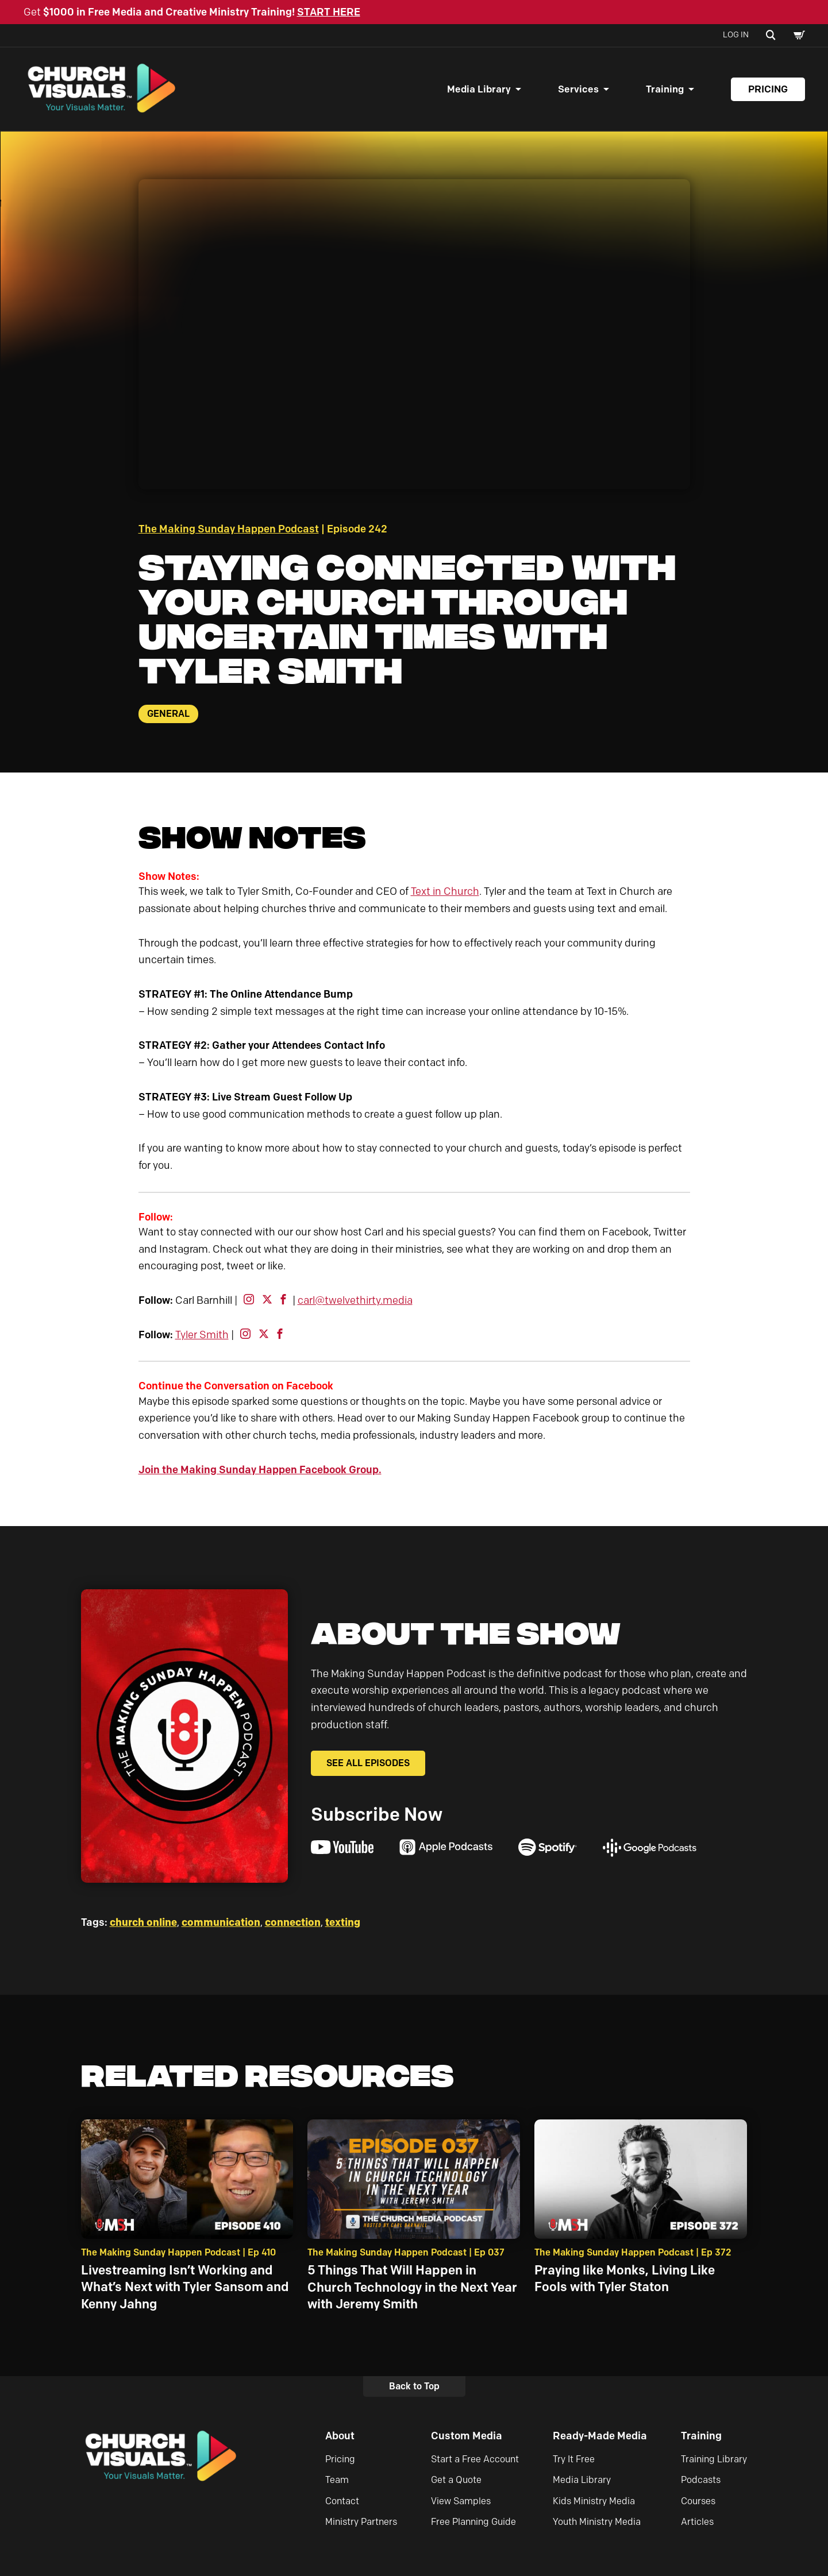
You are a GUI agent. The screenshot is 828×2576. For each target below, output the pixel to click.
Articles (697, 2522)
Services (578, 89)
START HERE (328, 12)
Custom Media (466, 2437)
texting (342, 1923)
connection (293, 1923)
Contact (342, 2501)
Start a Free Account (475, 2460)
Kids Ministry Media (594, 2501)
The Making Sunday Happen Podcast (228, 530)
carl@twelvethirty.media (355, 1301)
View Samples (461, 2501)
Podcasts (701, 2480)
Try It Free (574, 2460)
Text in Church (445, 892)
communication (221, 1923)
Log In (736, 35)
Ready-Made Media (600, 2437)
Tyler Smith (202, 1336)
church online (143, 1923)
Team (337, 2480)
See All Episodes (368, 1764)
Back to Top (414, 2387)
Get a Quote (456, 2480)
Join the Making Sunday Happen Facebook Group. (260, 1471)
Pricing (768, 89)
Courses (698, 2501)
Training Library (714, 2460)
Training (665, 89)
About (340, 2437)
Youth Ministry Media (597, 2522)
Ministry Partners (361, 2522)
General (168, 714)
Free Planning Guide (473, 2522)
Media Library (479, 89)
